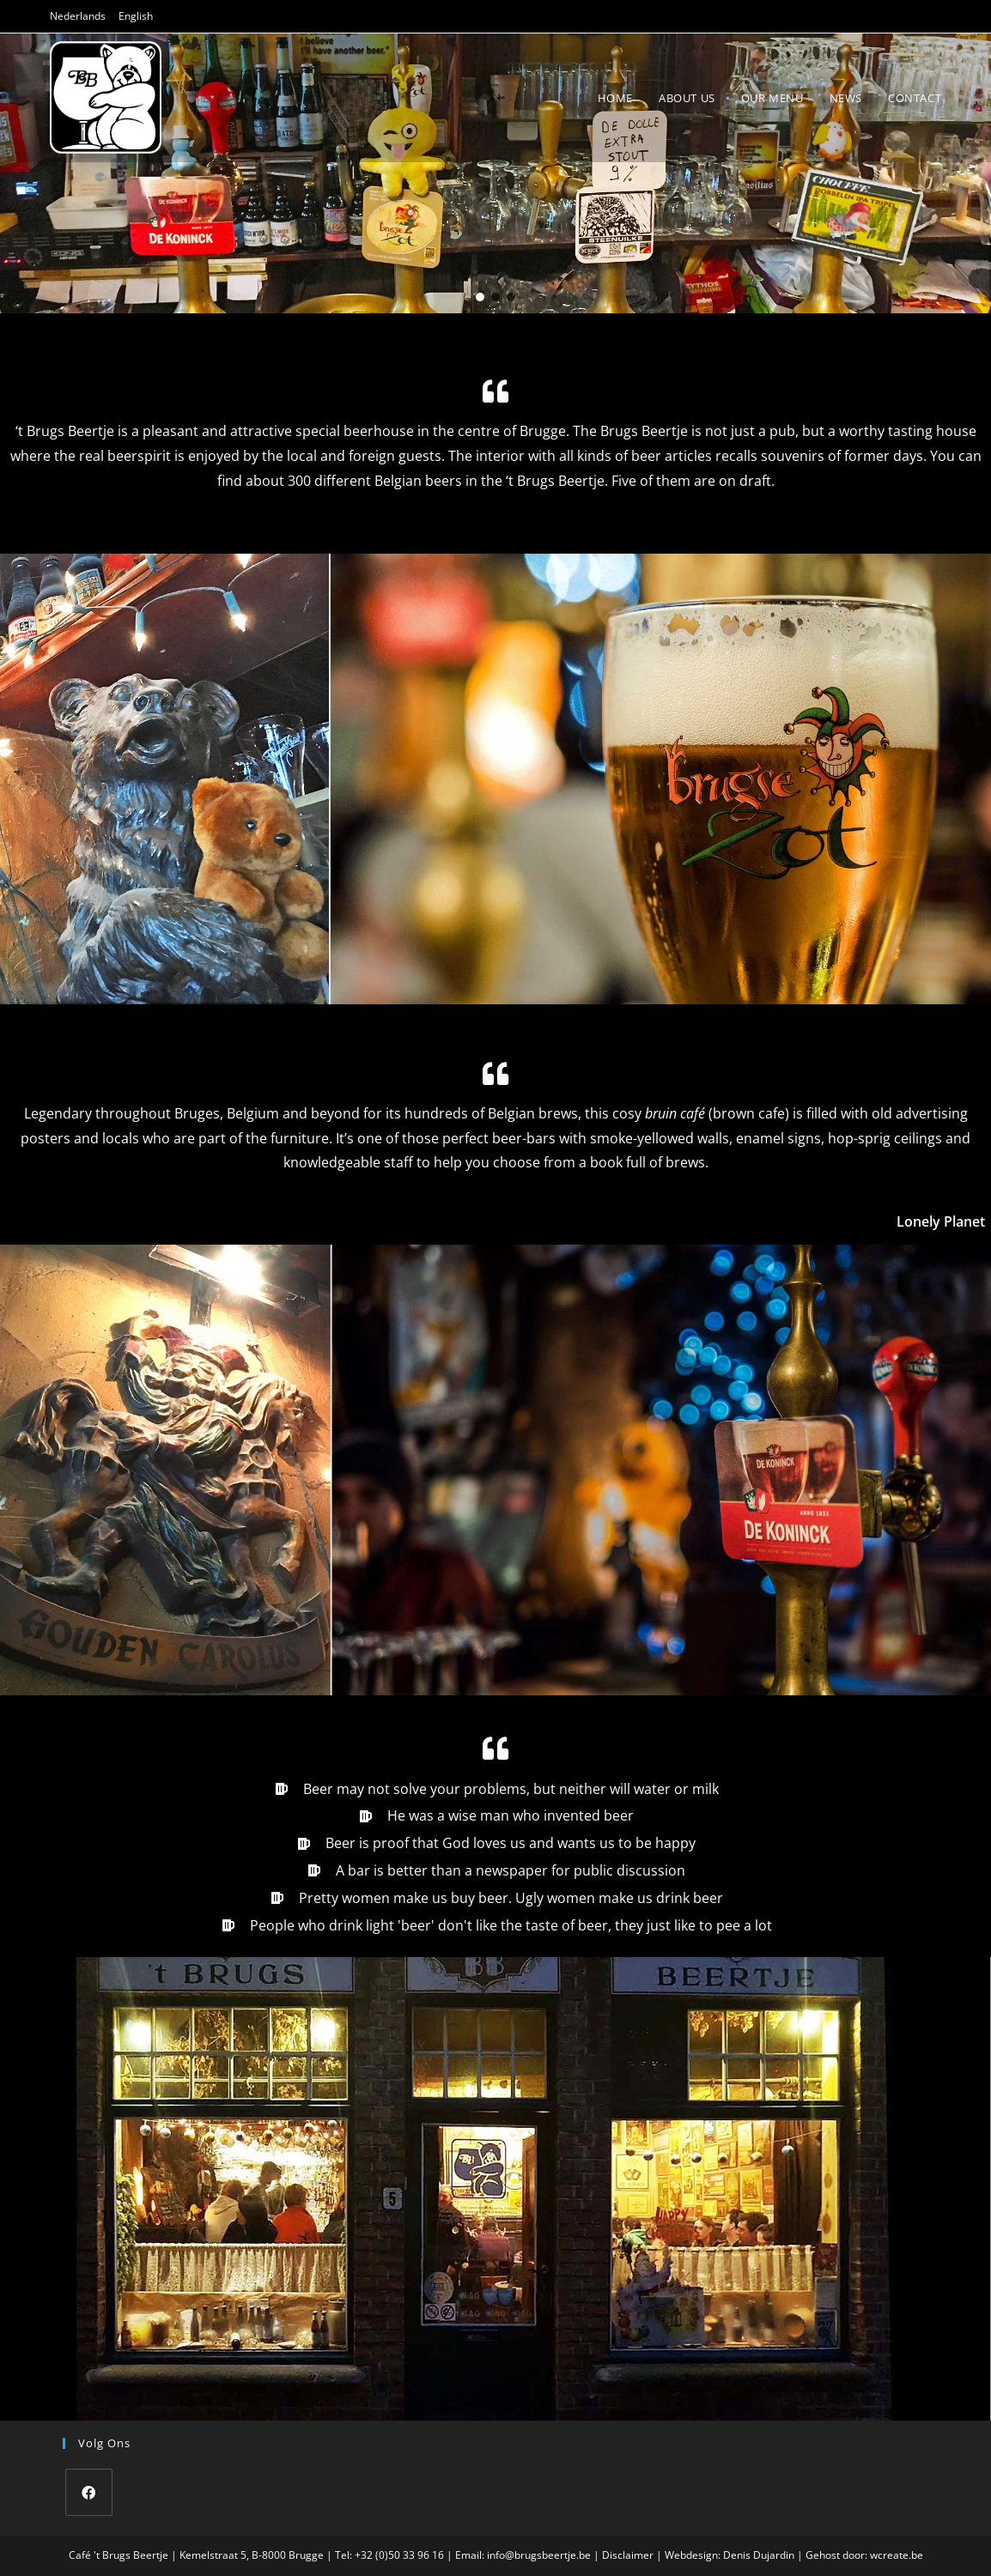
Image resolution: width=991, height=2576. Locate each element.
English (136, 16)
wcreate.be (896, 2555)
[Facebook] (88, 2492)
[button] (480, 297)
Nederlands (78, 16)
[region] (495, 173)
